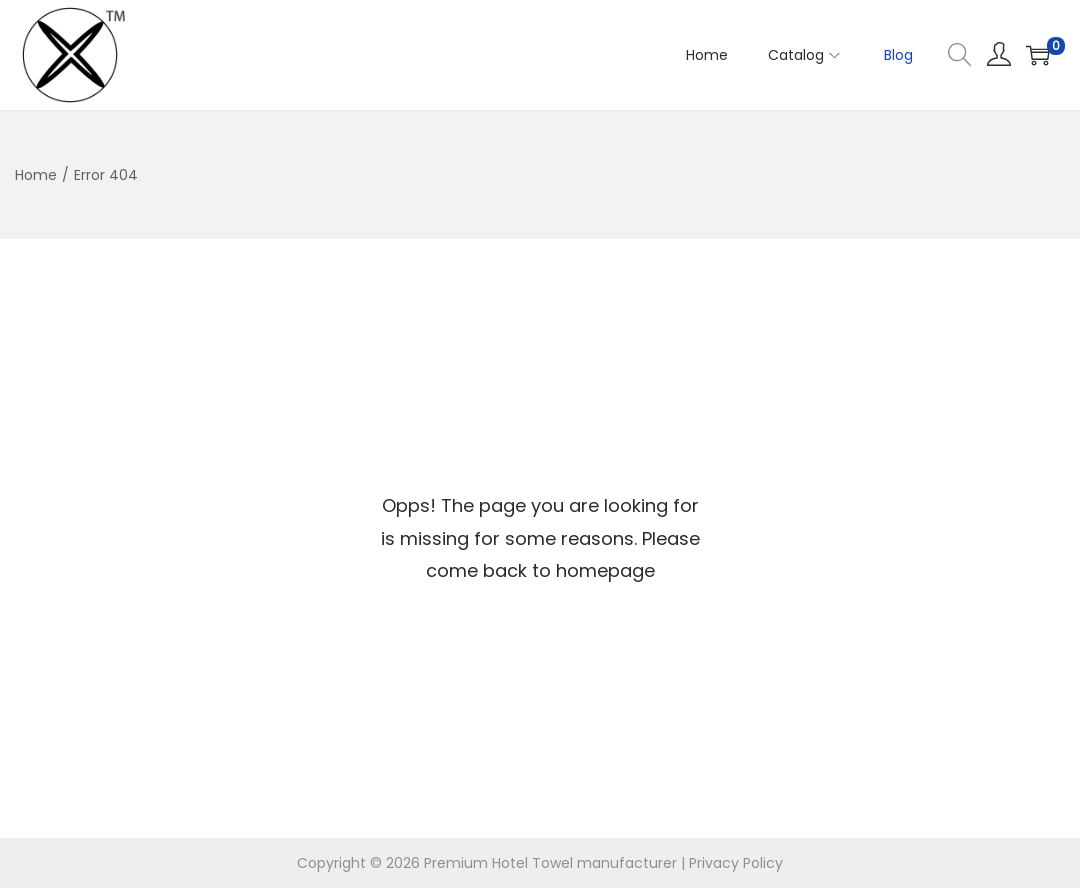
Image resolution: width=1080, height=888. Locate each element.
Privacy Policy (736, 863)
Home (36, 175)
